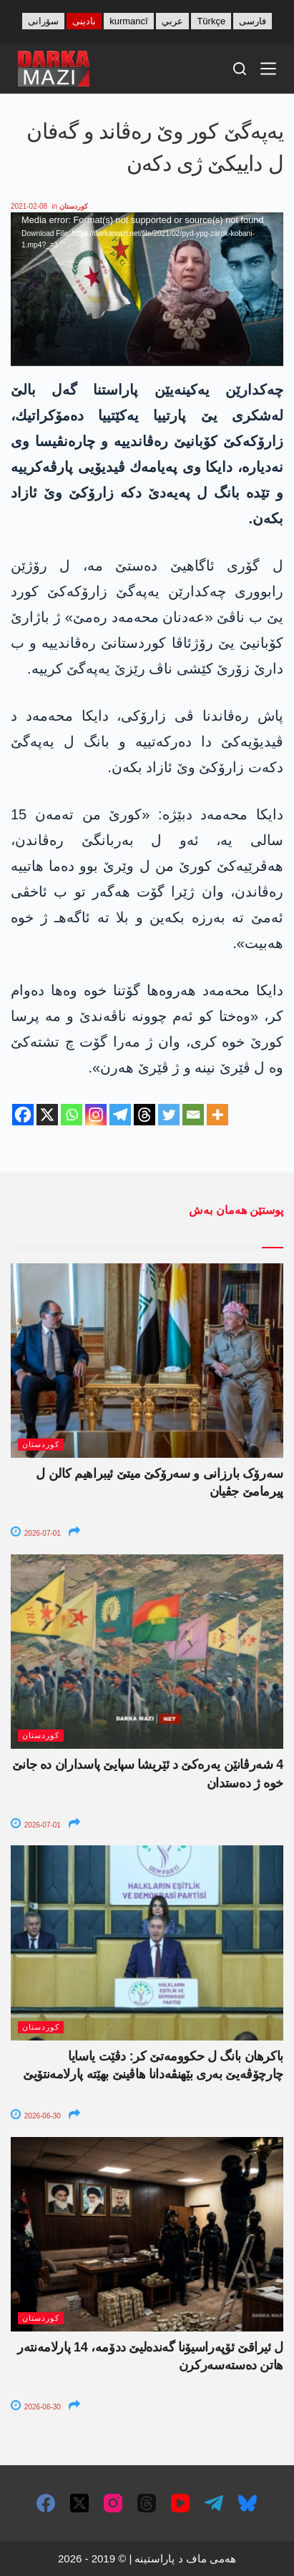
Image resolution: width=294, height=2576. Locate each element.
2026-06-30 (36, 2116)
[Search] (239, 68)
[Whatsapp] (71, 1114)
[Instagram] (96, 1114)
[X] (47, 1114)
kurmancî (128, 21)
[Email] (193, 1114)
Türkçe (211, 21)
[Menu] (268, 69)
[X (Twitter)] (79, 2503)
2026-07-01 (36, 1533)
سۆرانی (43, 21)
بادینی (84, 21)
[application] (147, 288)
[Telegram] (120, 1114)
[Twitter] (169, 1114)
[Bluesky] (247, 2503)
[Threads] (144, 1114)
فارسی (252, 21)
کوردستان (73, 206)
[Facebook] (23, 1114)
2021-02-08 (29, 206)
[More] (217, 1114)
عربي (172, 21)
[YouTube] (180, 2503)
